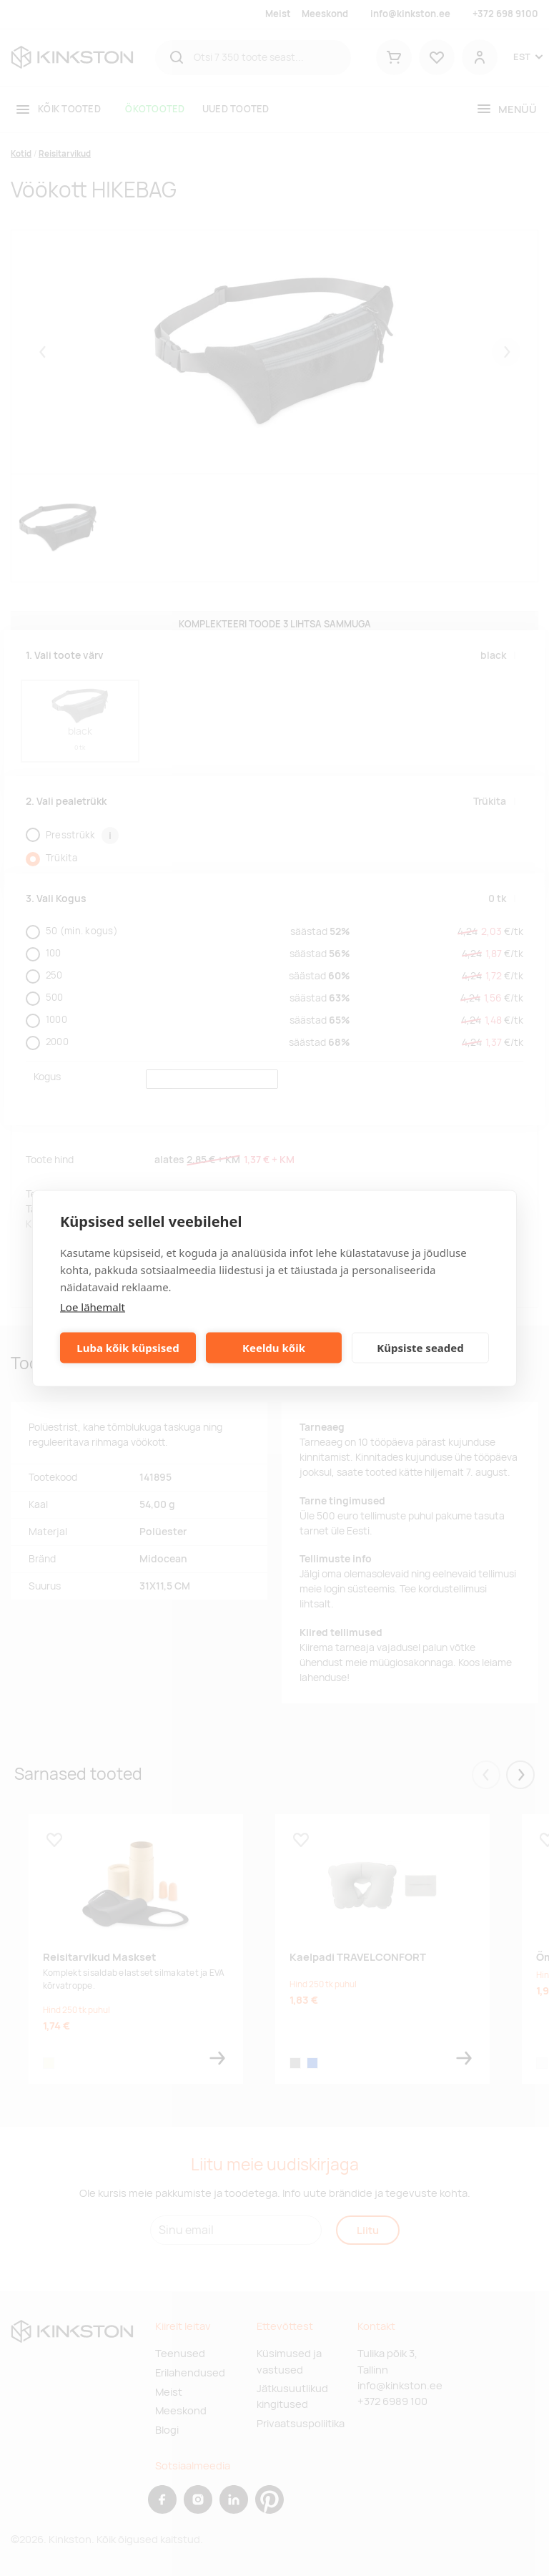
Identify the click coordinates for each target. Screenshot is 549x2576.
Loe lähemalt (92, 1306)
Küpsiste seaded (420, 1348)
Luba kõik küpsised (127, 1348)
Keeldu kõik (273, 1348)
